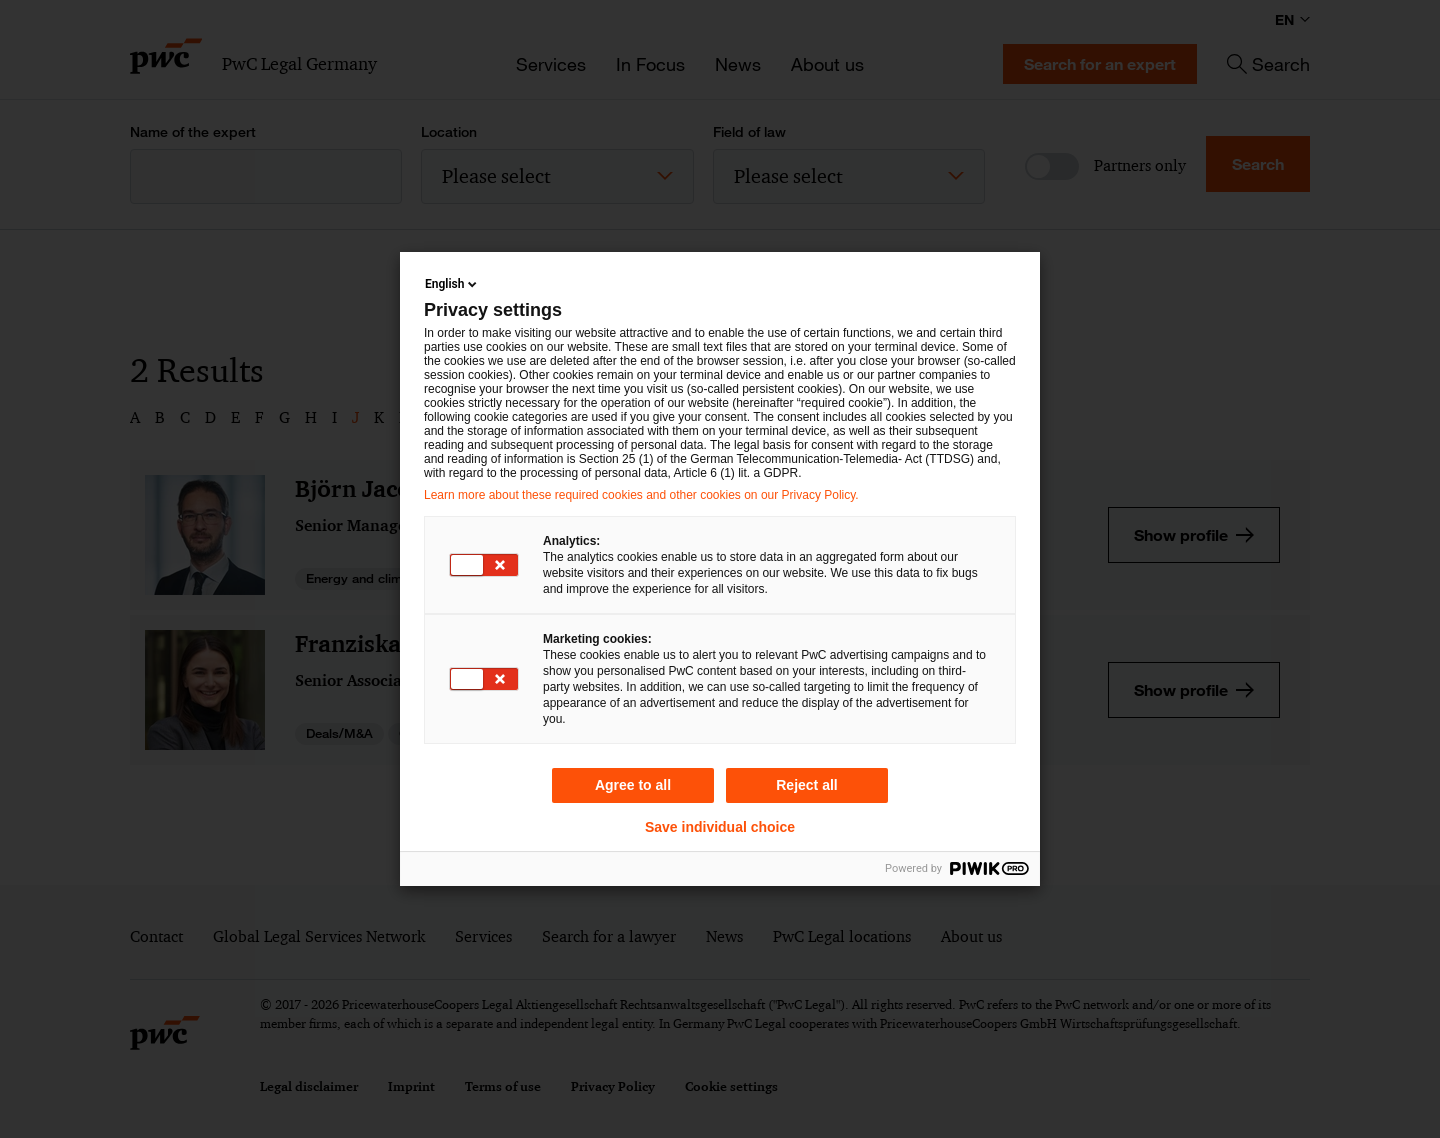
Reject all (806, 785)
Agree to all (633, 785)
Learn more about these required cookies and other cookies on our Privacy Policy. (641, 495)
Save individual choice (720, 827)
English (452, 284)
